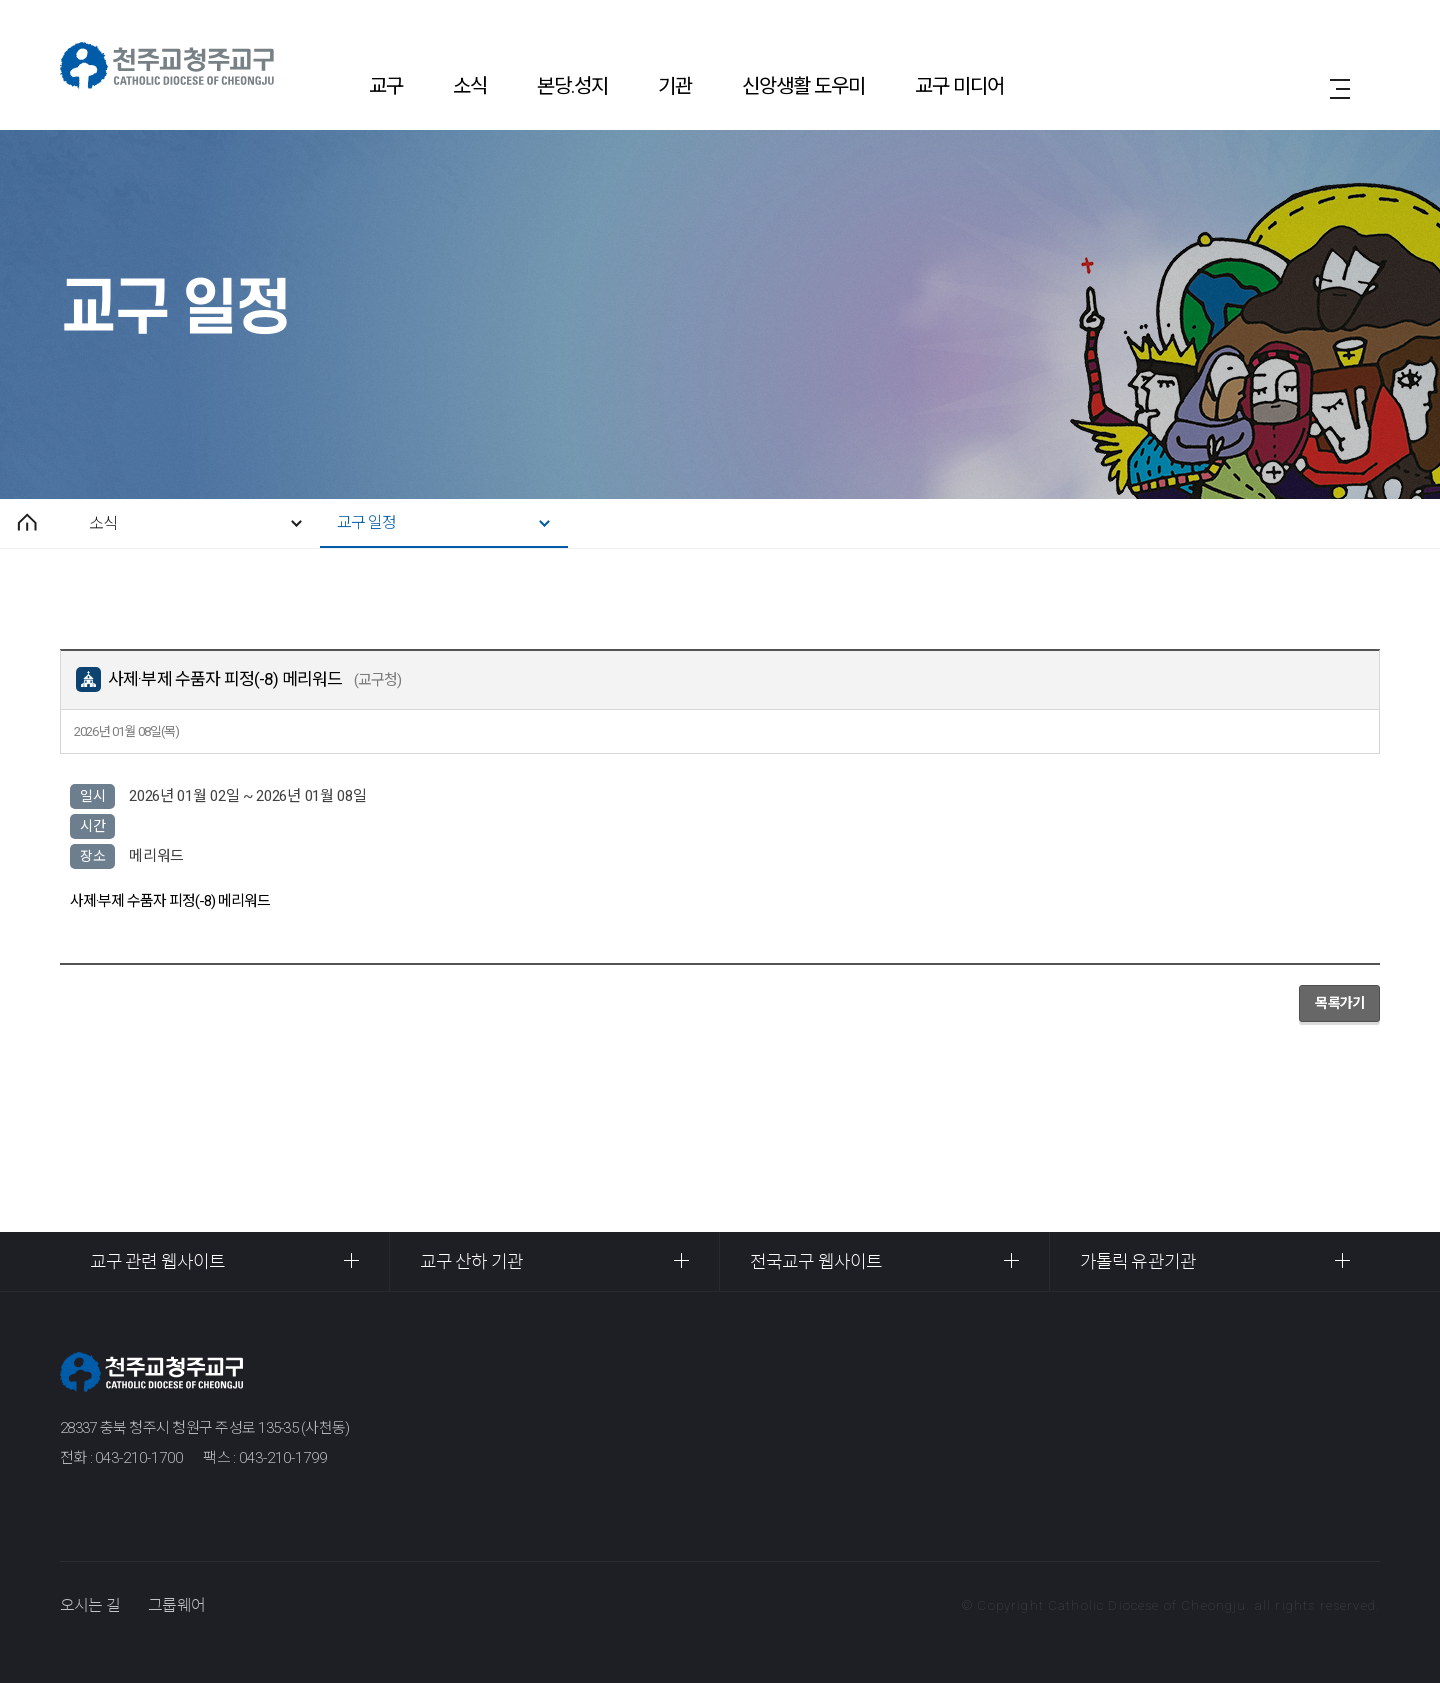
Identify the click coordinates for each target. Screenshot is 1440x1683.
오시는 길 (90, 1605)
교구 (386, 86)
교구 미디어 (959, 86)
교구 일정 (367, 522)
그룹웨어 (176, 1605)
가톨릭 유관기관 (1138, 1262)
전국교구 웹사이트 (816, 1262)
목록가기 (1339, 1003)
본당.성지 (572, 86)
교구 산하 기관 (471, 1262)
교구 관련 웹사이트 (157, 1262)
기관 (675, 86)
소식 (470, 86)
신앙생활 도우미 (803, 86)
